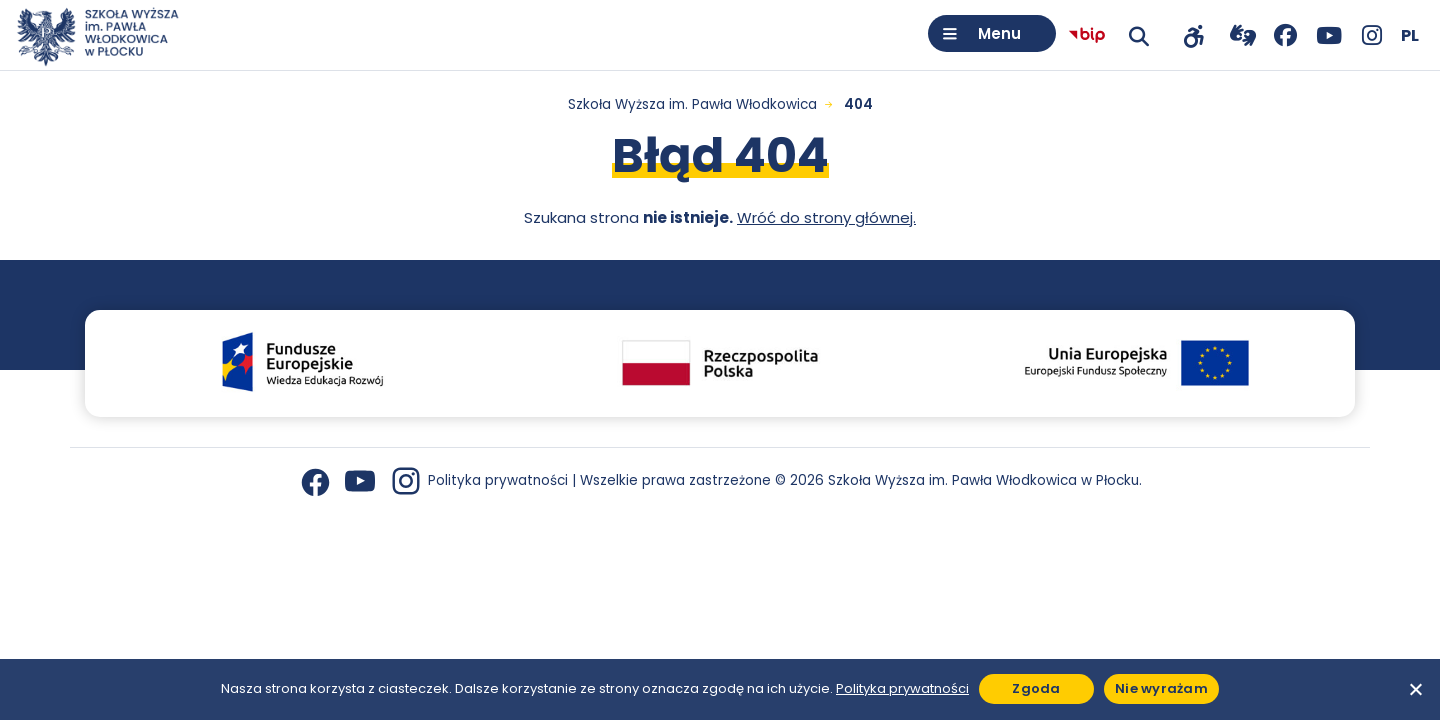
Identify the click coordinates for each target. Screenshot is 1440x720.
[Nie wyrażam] (1415, 689)
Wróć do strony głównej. (826, 217)
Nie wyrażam (1161, 688)
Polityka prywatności (498, 480)
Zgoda (1036, 688)
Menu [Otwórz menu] (999, 33)
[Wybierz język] (1410, 35)
